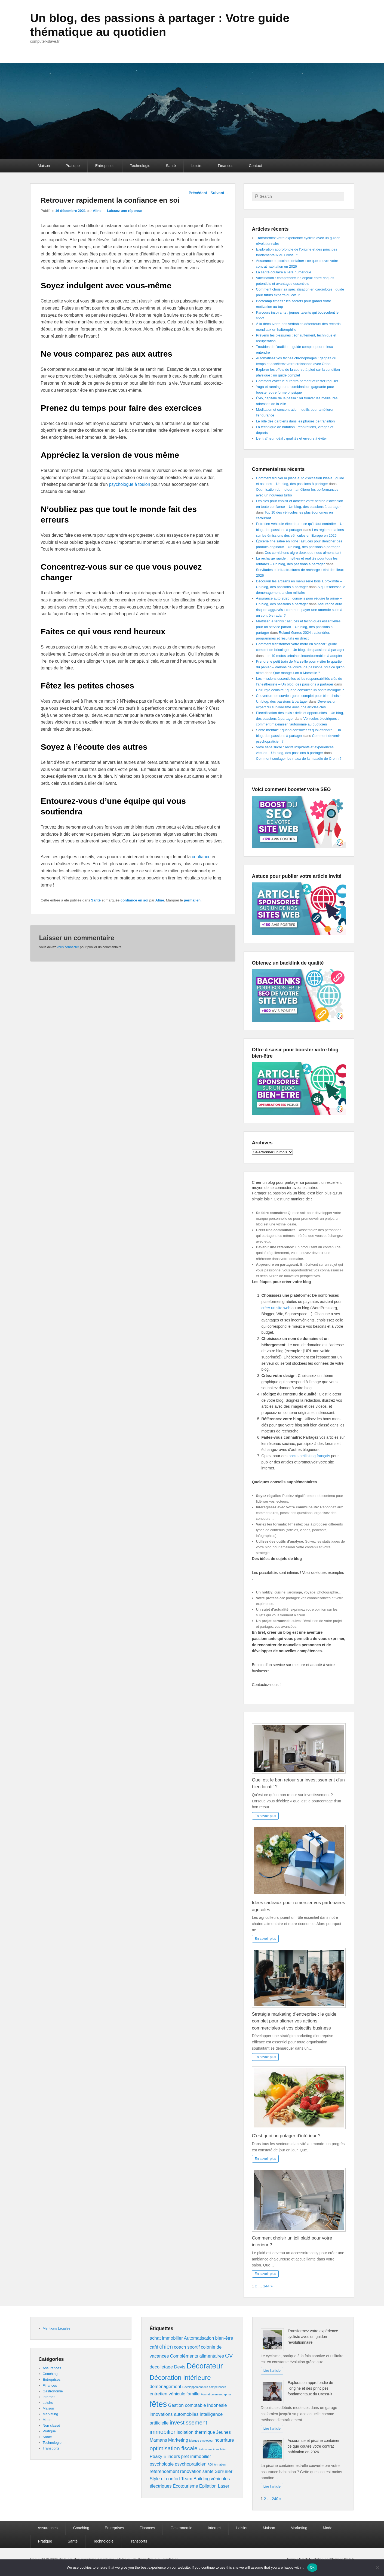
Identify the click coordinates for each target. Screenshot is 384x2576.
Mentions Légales (56, 2328)
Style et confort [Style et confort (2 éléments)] (165, 2478)
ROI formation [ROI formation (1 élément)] (216, 2464)
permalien (192, 900)
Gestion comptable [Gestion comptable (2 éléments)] (187, 2405)
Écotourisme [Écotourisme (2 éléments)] (185, 2486)
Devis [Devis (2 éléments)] (179, 2367)
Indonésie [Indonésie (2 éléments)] (217, 2405)
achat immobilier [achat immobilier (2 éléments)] (166, 2338)
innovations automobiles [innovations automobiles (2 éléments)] (174, 2414)
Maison (44, 165)
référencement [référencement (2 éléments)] (164, 2471)
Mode (47, 2420)
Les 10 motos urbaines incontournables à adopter (303, 656)
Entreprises (105, 165)
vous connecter (68, 947)
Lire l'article (272, 2371)
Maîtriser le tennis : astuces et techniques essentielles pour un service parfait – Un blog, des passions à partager (298, 627)
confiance (201, 856)
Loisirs (196, 165)
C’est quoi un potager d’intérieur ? (286, 2135)
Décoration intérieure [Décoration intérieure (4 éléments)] (180, 2377)
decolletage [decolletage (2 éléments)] (161, 2367)
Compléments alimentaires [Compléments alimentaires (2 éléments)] (197, 2356)
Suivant (219, 193)
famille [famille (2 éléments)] (192, 2393)
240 (275, 2499)
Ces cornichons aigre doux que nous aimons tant (303, 553)
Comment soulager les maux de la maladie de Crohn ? (299, 758)
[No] (377, 2567)
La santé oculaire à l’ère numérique (283, 272)
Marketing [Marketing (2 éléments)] (178, 2440)
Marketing (50, 2414)
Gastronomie (53, 2391)
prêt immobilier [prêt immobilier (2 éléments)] (196, 2456)
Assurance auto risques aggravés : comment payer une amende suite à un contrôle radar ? (299, 609)
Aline (97, 211)
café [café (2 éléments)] (154, 2347)
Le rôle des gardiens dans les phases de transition (295, 421)
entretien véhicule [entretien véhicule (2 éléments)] (167, 2393)
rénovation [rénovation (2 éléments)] (190, 2471)
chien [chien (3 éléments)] (166, 2346)
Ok (312, 2567)
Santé (171, 165)
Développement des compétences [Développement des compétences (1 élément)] (204, 2387)
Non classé (51, 2425)
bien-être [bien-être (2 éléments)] (224, 2338)
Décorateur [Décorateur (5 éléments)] (204, 2366)
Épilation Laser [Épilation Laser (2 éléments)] (214, 2486)
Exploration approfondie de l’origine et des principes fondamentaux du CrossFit (310, 2388)
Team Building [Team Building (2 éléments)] (195, 2478)
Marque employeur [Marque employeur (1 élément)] (201, 2440)
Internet (49, 2397)
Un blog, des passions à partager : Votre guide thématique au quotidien (168, 25)
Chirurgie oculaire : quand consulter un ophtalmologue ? (300, 690)
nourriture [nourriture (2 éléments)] (224, 2440)
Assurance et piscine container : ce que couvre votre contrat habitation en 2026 (315, 2446)
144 (266, 2286)
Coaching (50, 2374)
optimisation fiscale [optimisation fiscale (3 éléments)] (174, 2448)
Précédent (195, 193)
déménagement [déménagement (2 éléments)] (166, 2386)
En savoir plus (265, 1816)
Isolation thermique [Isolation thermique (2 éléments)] (195, 2432)
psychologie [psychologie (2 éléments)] (162, 2464)
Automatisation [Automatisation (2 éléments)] (199, 2338)
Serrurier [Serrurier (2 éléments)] (223, 2471)
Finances (225, 165)
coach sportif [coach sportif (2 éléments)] (187, 2347)
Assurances (52, 2368)
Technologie (140, 165)
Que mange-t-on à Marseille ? (296, 673)
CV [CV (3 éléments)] (229, 2355)
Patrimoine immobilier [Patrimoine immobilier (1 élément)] (212, 2449)
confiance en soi (134, 900)
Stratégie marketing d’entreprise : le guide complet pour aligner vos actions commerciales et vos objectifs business (294, 2021)
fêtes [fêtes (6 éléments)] (158, 2403)
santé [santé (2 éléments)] (208, 2471)
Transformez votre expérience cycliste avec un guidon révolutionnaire (313, 2337)
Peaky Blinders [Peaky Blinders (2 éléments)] (165, 2456)
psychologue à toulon (129, 484)
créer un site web (276, 1308)
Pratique (73, 165)
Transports (51, 2448)
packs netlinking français (309, 1456)
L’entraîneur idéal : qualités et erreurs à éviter (291, 438)
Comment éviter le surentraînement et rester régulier (297, 381)
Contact (255, 165)
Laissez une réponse (124, 211)
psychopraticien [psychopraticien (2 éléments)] (191, 2464)
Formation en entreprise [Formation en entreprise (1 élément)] (216, 2394)
